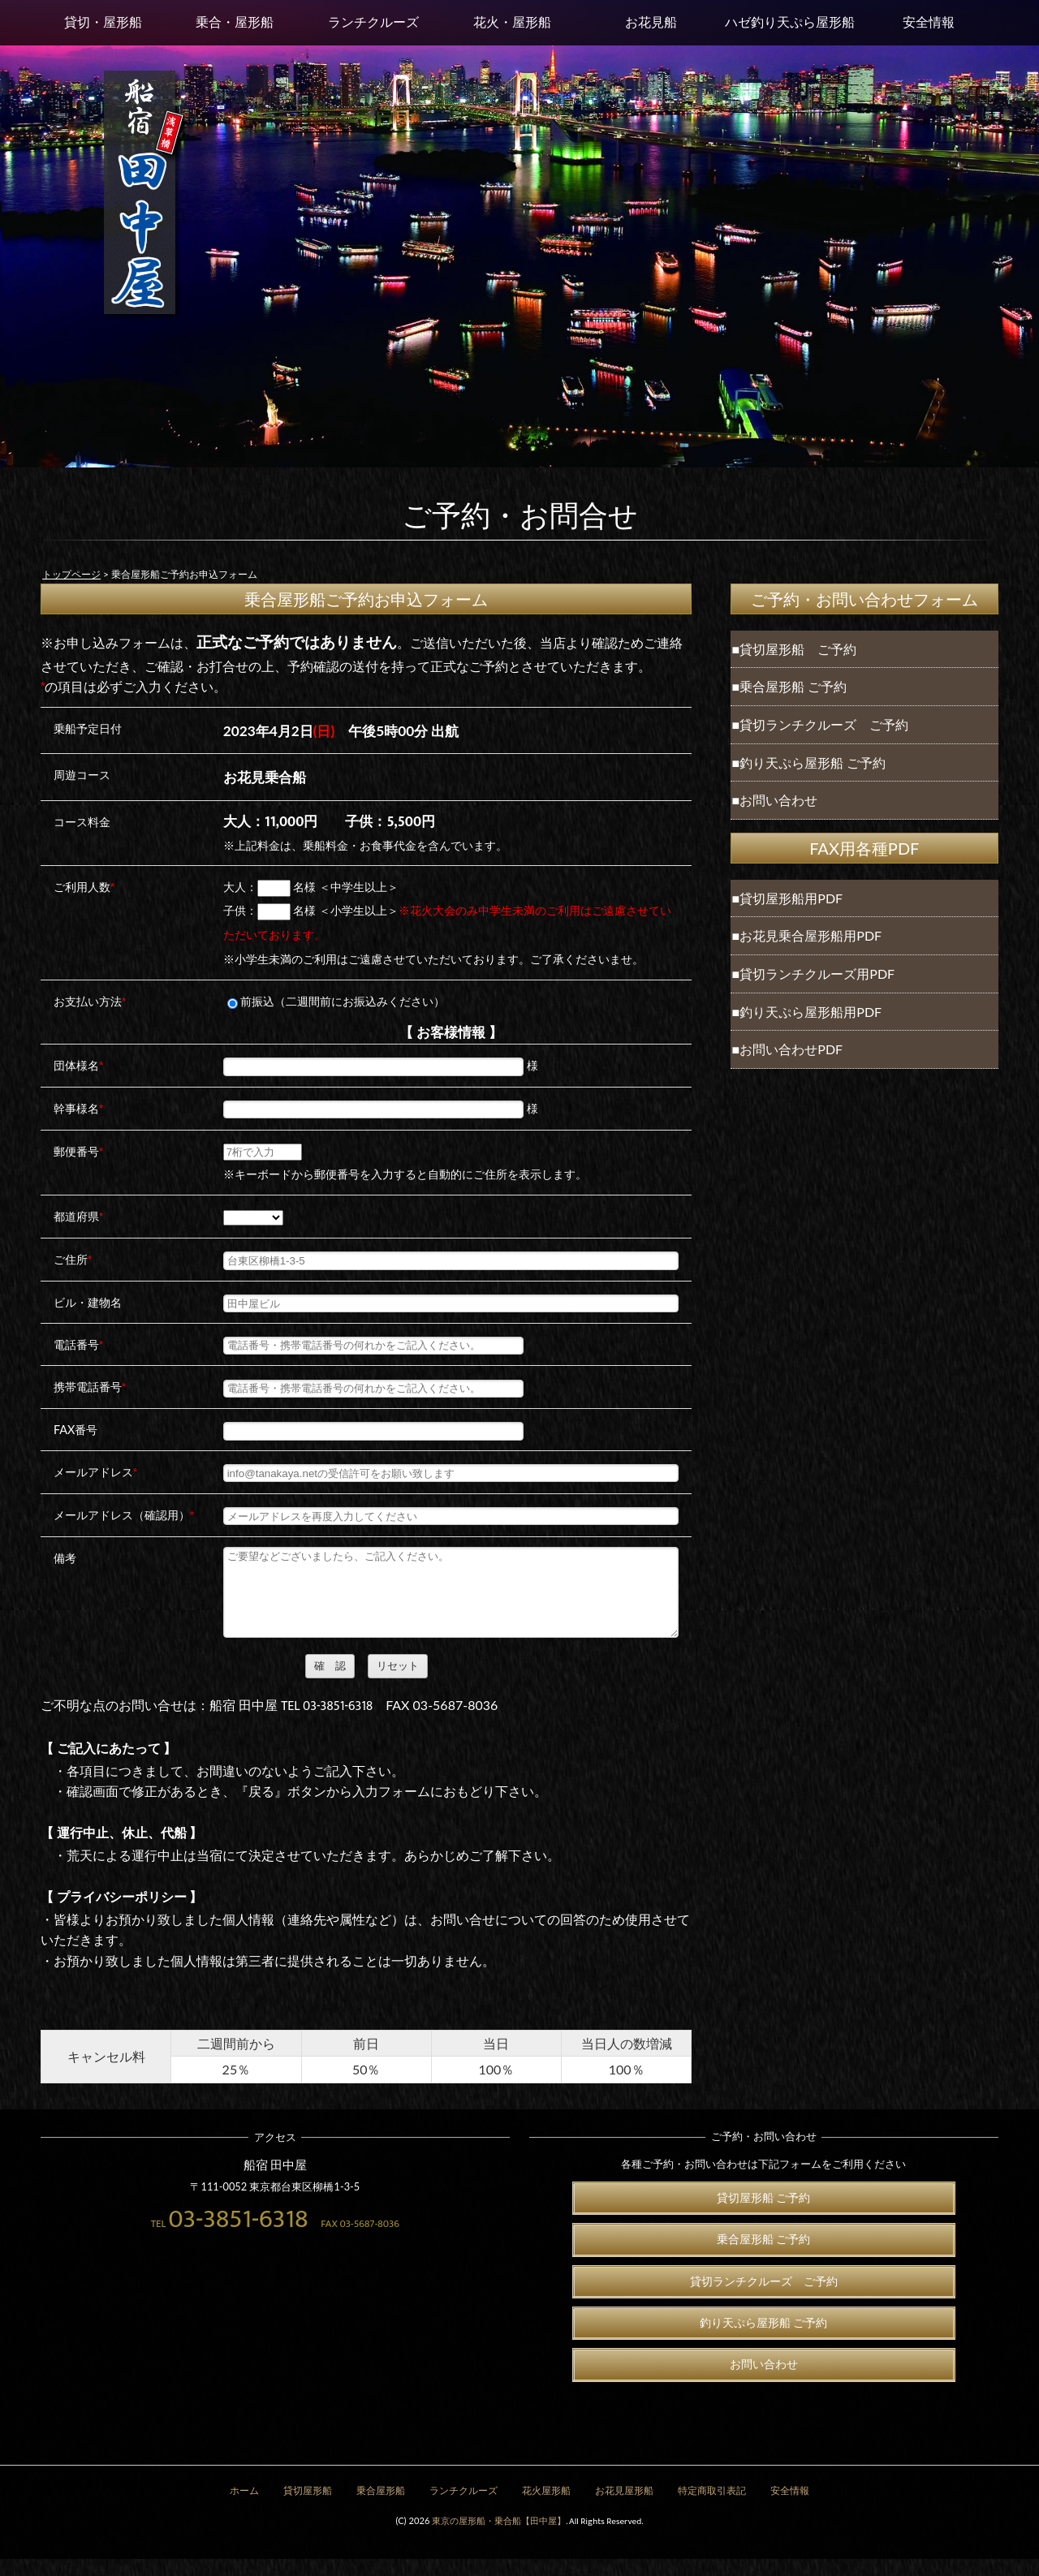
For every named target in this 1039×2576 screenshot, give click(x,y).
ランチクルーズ (373, 22)
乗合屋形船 (380, 2508)
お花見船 (651, 22)
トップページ (71, 574)
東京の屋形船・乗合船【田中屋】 (499, 2537)
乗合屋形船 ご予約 (793, 686)
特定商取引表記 (712, 2508)
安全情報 (929, 22)
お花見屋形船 (624, 2508)
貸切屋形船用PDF (791, 898)
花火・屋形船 (512, 22)
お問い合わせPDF (791, 1049)
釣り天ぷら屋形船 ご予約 (812, 762)
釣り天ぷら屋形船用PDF (810, 1011)
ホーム (244, 2508)
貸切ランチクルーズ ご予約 (823, 724)
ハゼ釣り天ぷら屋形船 (790, 22)
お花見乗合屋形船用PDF (810, 935)
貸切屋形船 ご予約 (797, 649)
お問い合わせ (778, 800)
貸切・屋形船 (103, 22)
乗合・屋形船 (235, 22)
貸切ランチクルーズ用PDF (817, 973)
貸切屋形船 (307, 2508)
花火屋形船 (546, 2508)
